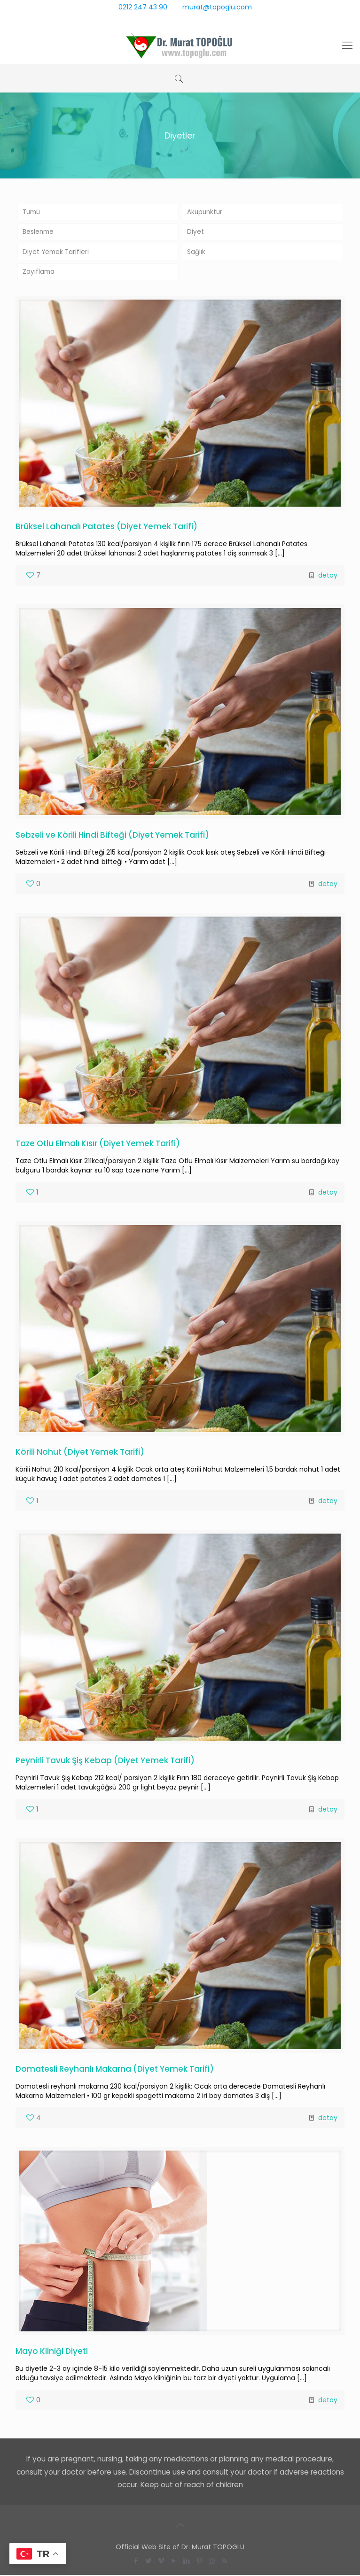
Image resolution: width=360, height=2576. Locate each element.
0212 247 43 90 (142, 7)
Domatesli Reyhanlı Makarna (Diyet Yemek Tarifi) (115, 2069)
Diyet (195, 232)
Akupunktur (205, 212)
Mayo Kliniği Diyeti (52, 2352)
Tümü (32, 212)
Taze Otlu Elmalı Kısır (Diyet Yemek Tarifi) (98, 1144)
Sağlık (196, 252)
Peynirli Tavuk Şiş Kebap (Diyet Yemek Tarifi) (105, 1761)
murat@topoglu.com (217, 7)
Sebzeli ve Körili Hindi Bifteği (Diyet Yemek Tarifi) (112, 835)
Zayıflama (39, 273)
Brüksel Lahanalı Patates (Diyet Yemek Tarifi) (106, 527)
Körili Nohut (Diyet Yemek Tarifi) (80, 1452)
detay (327, 576)
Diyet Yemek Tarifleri (57, 252)
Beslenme (39, 232)
